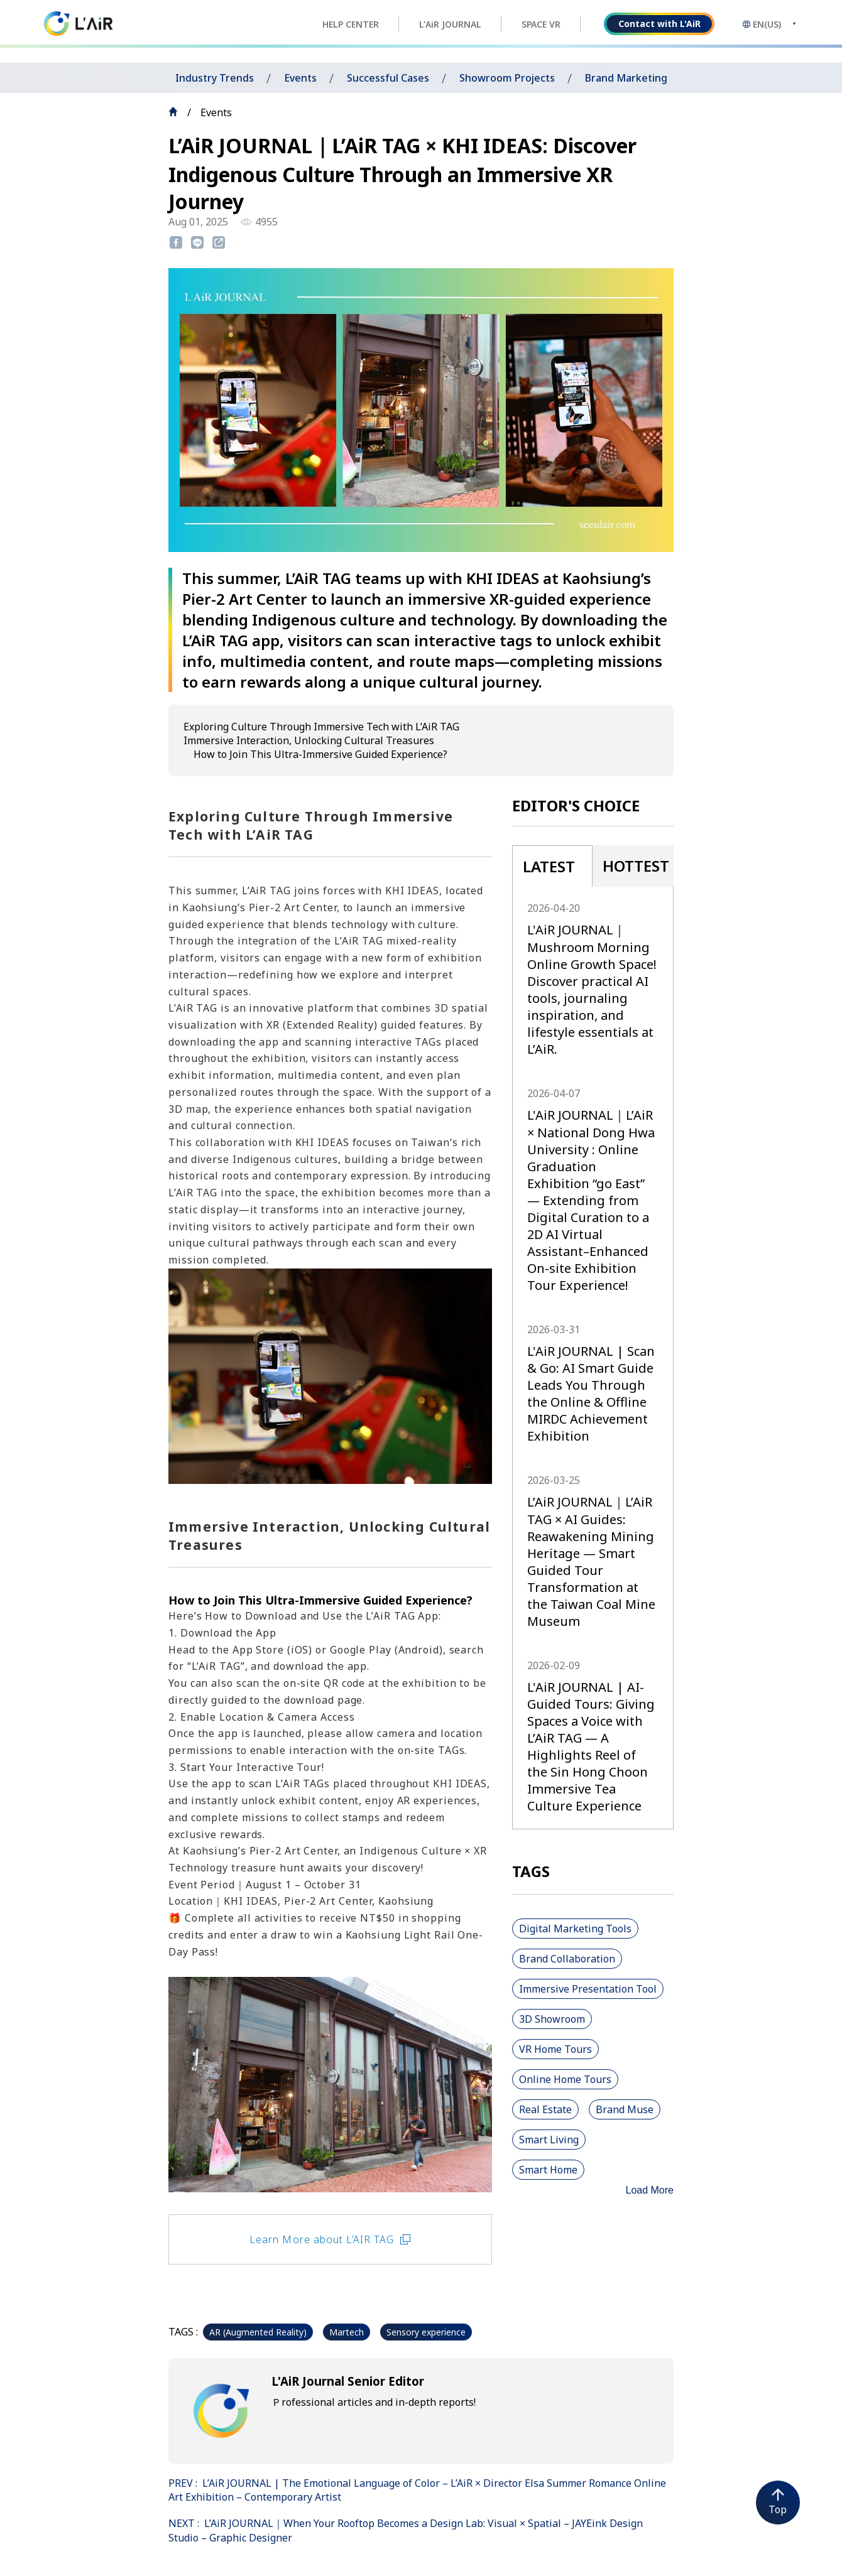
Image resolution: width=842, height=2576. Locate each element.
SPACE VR (541, 24)
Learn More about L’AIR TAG (329, 2239)
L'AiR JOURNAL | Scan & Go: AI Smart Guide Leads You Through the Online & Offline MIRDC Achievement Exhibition (591, 1393)
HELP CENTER (350, 24)
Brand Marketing (626, 78)
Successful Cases (388, 78)
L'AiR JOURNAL (450, 24)
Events (300, 78)
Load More (650, 2190)
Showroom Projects (507, 78)
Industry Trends (214, 78)
